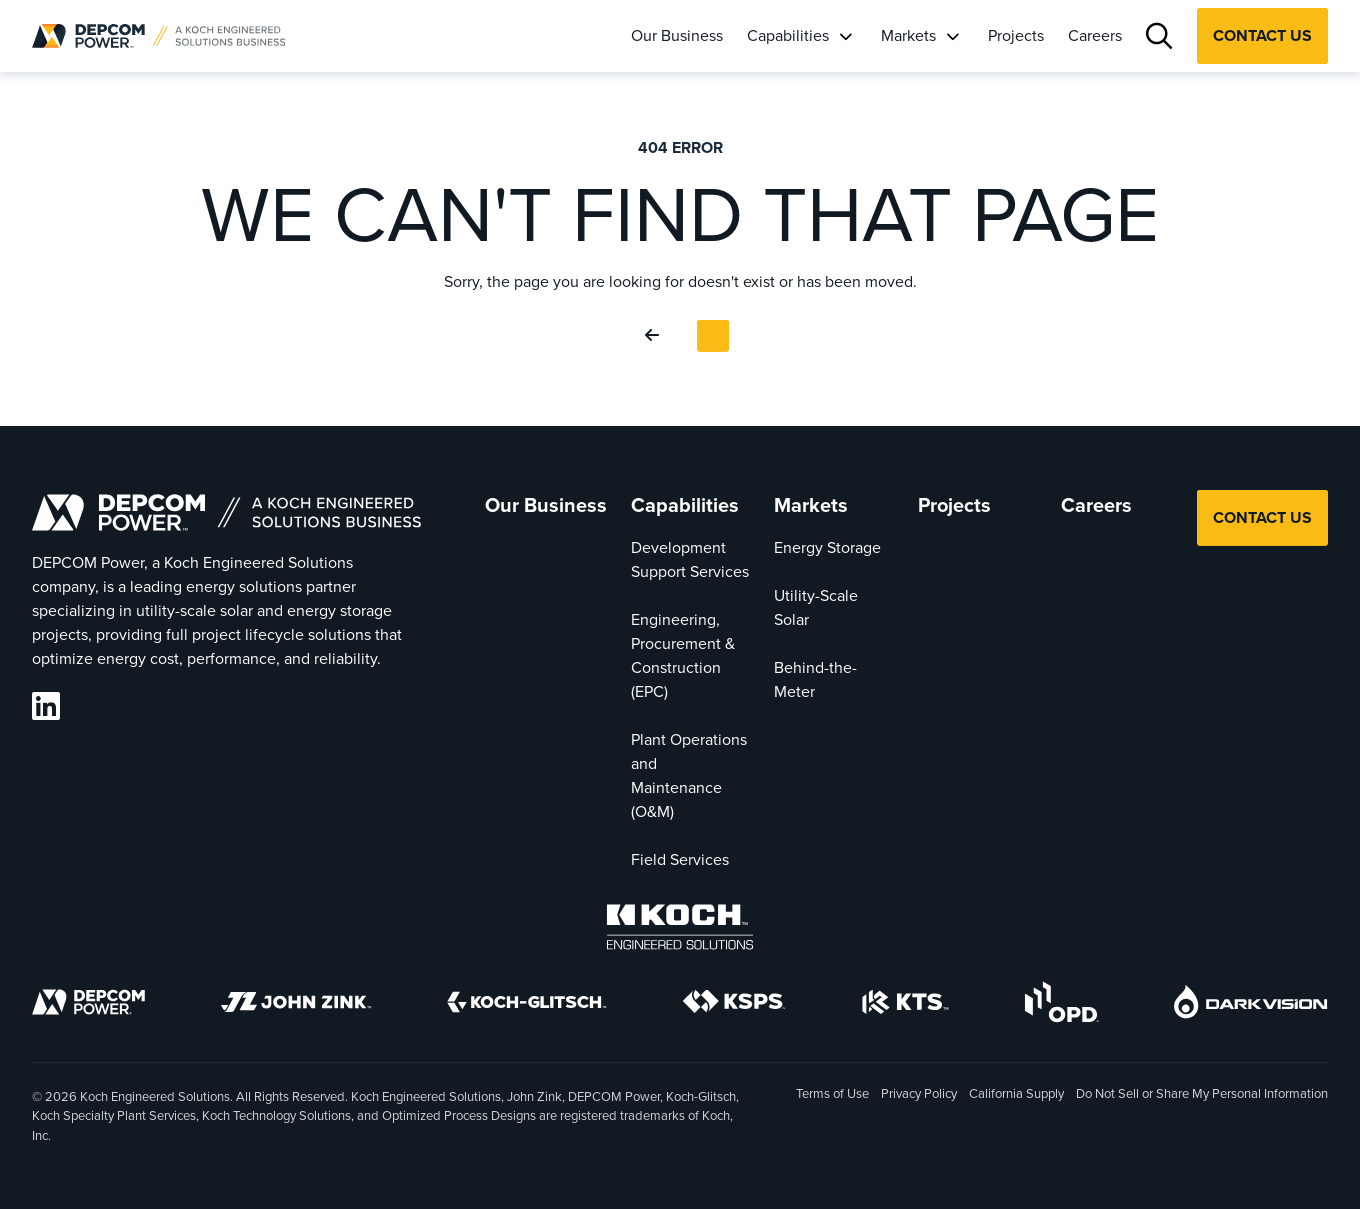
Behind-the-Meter (815, 679)
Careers (1095, 35)
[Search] (1159, 36)
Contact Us (1262, 35)
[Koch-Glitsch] (527, 1005)
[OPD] (1061, 1005)
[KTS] (905, 1005)
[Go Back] (656, 336)
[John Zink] (296, 1005)
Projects (1016, 35)
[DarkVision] (1251, 1005)
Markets (908, 35)
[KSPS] (734, 1005)
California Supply (1016, 1093)
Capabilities (788, 35)
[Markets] (952, 36)
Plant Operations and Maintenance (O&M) (689, 775)
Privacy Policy (919, 1093)
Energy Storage (827, 547)
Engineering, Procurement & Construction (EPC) (683, 655)
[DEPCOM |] (158, 36)
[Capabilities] (845, 36)
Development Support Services (690, 559)
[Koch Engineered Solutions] (680, 930)
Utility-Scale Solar (816, 607)
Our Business (677, 35)
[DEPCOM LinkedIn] (46, 706)
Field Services (680, 859)
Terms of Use (832, 1093)
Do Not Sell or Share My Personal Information (1202, 1095)
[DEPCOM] (88, 1005)
